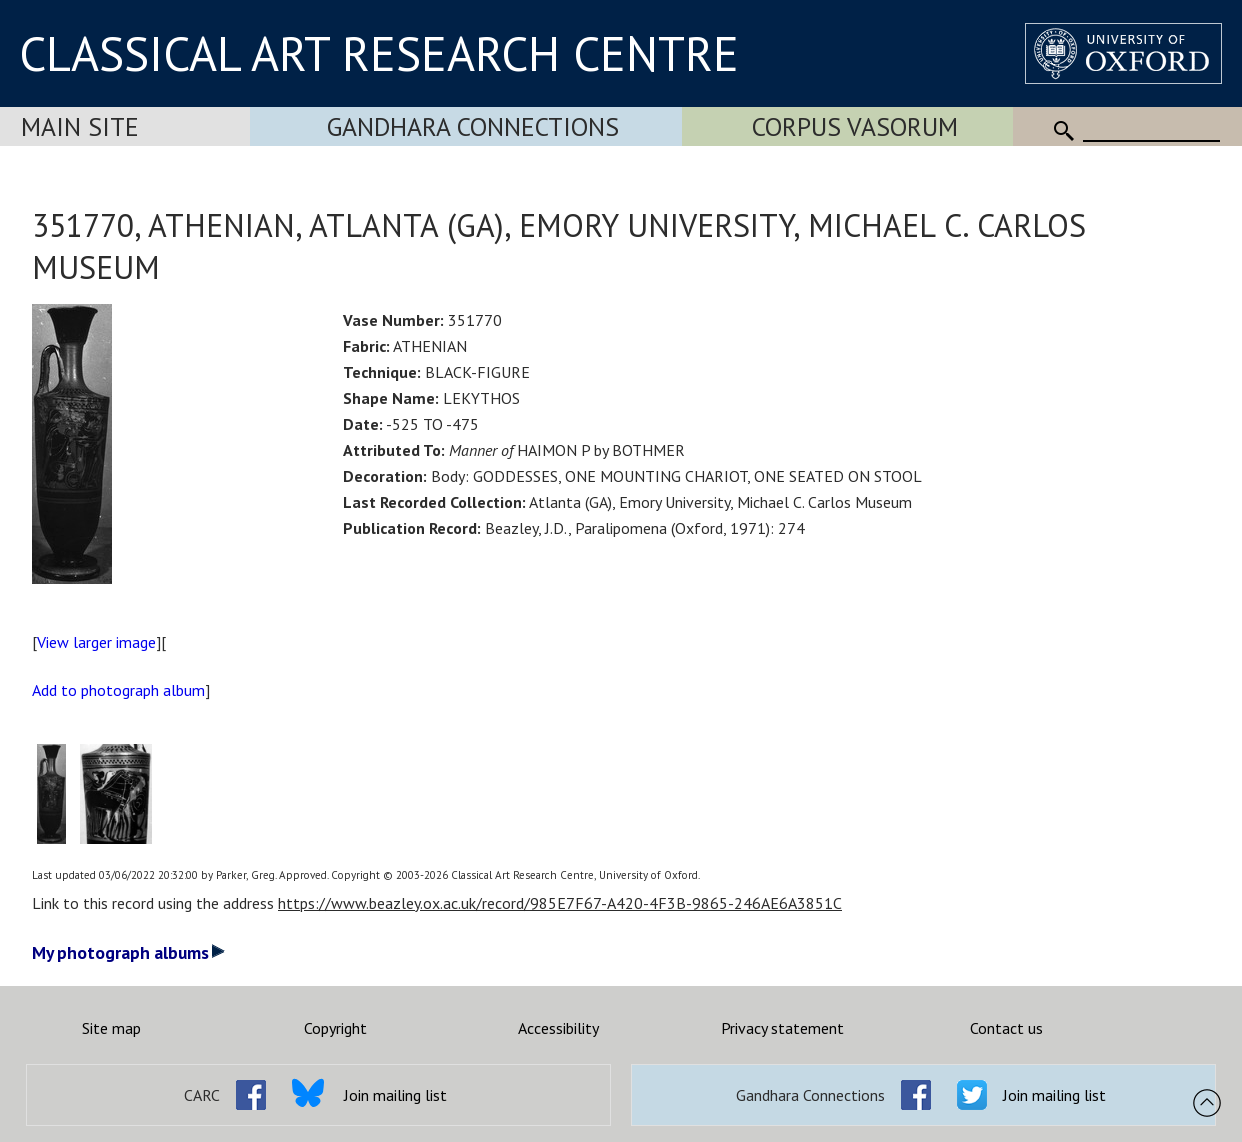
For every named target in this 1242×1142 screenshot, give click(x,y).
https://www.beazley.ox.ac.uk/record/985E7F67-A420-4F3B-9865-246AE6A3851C (560, 903)
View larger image (96, 642)
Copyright (335, 1028)
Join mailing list (395, 1095)
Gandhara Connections (473, 126)
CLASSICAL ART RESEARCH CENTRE (379, 53)
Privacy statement (782, 1028)
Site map (111, 1028)
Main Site (80, 126)
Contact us (1006, 1028)
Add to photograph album (118, 690)
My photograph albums (128, 952)
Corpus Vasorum (855, 126)
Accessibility (558, 1028)
